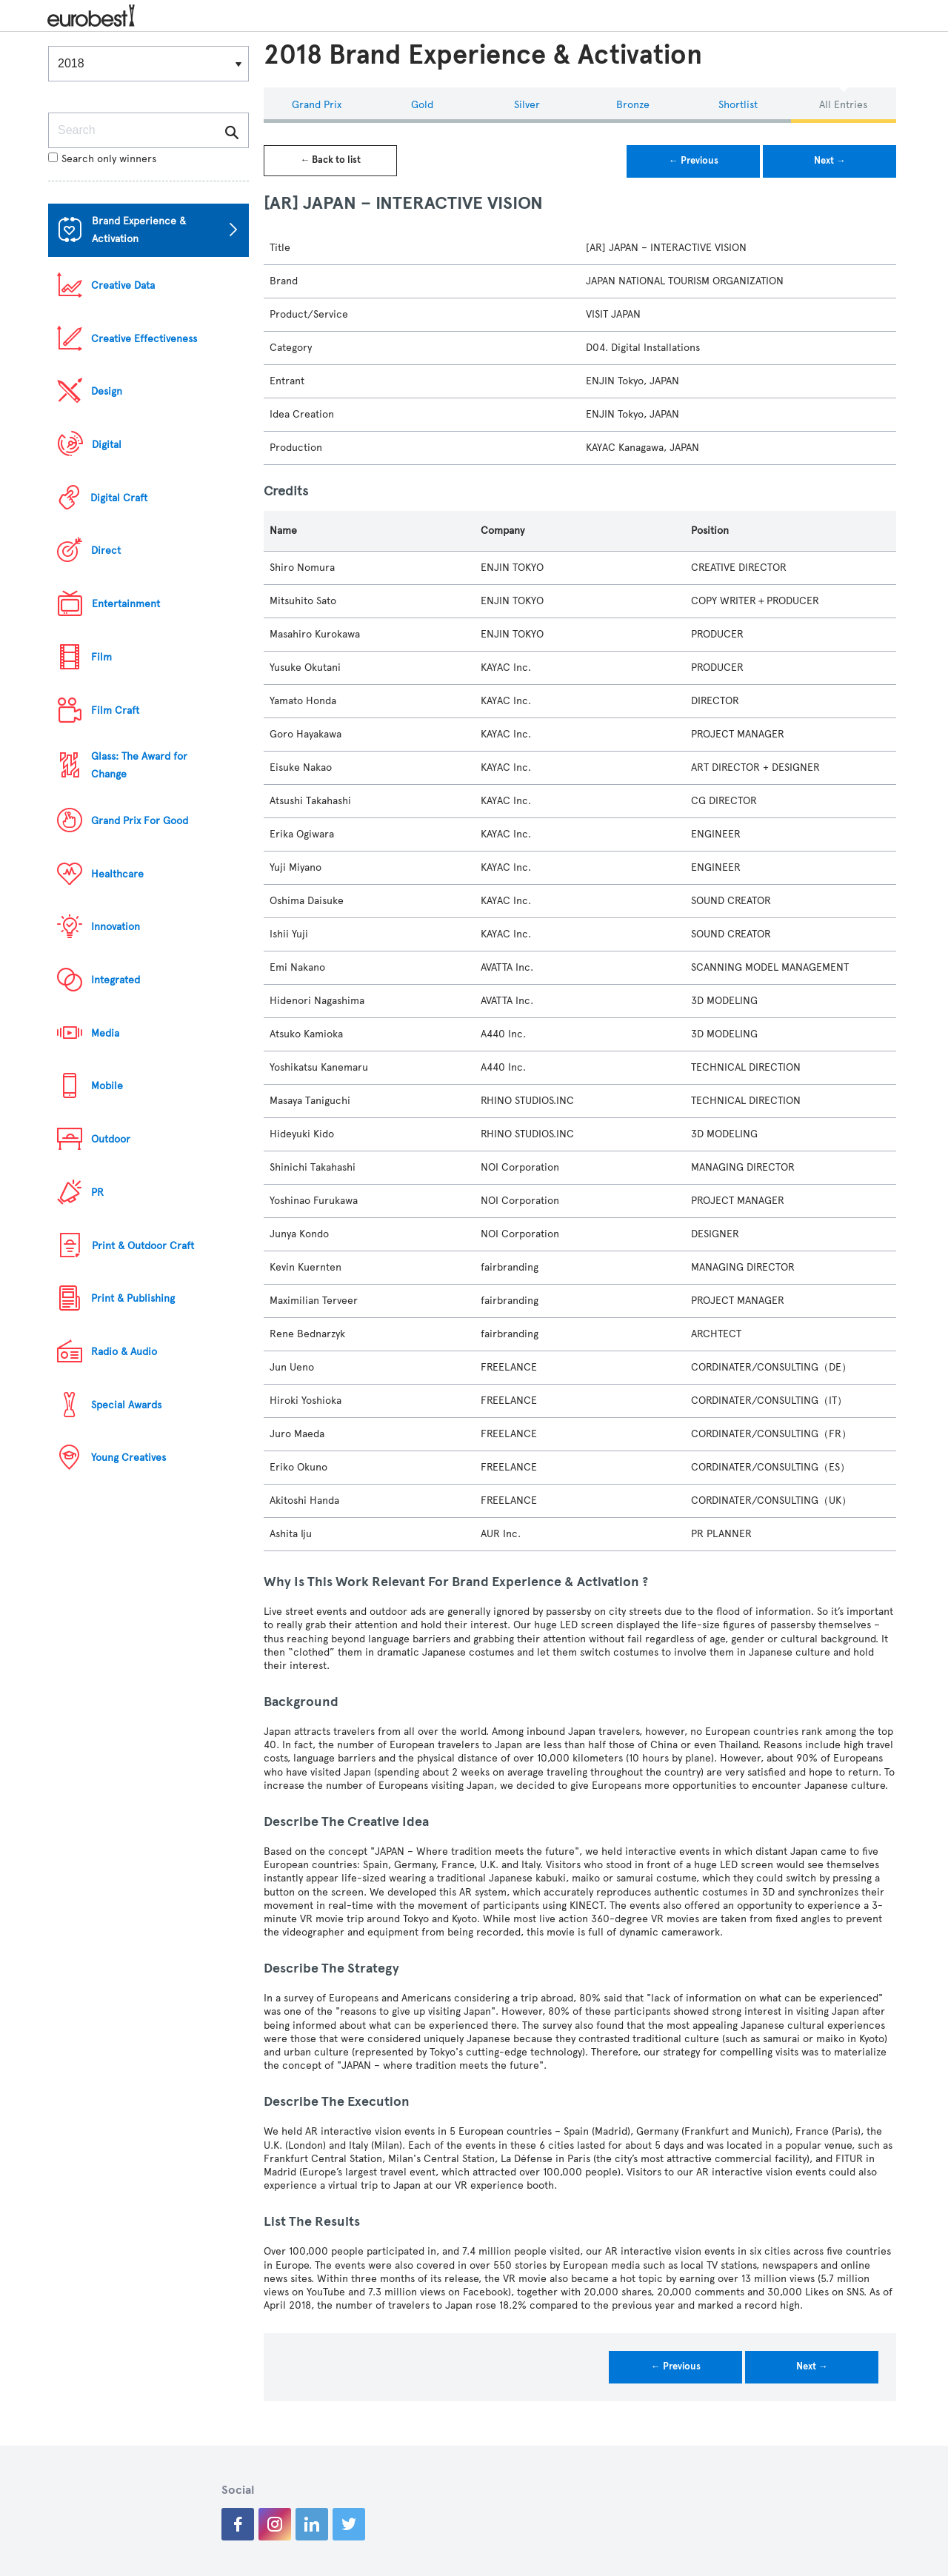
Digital (106, 444)
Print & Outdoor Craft (143, 1246)
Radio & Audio (124, 1351)
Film (101, 657)
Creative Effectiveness (144, 338)
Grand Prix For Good (139, 820)
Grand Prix (316, 104)
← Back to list (330, 160)
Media (105, 1033)
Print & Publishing (133, 1298)
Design (106, 391)
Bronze (633, 104)
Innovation (115, 926)
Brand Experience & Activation (139, 230)
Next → (830, 161)
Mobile (107, 1086)
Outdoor (110, 1139)
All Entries (843, 104)
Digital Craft (118, 498)
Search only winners (102, 159)
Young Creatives (128, 1457)
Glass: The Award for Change (139, 765)
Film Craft (115, 710)
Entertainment (126, 604)
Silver (527, 104)
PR (97, 1192)
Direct (106, 550)
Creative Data (123, 285)
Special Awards (126, 1405)
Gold (422, 104)
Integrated (115, 980)
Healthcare (117, 874)
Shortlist (738, 104)
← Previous (693, 161)
